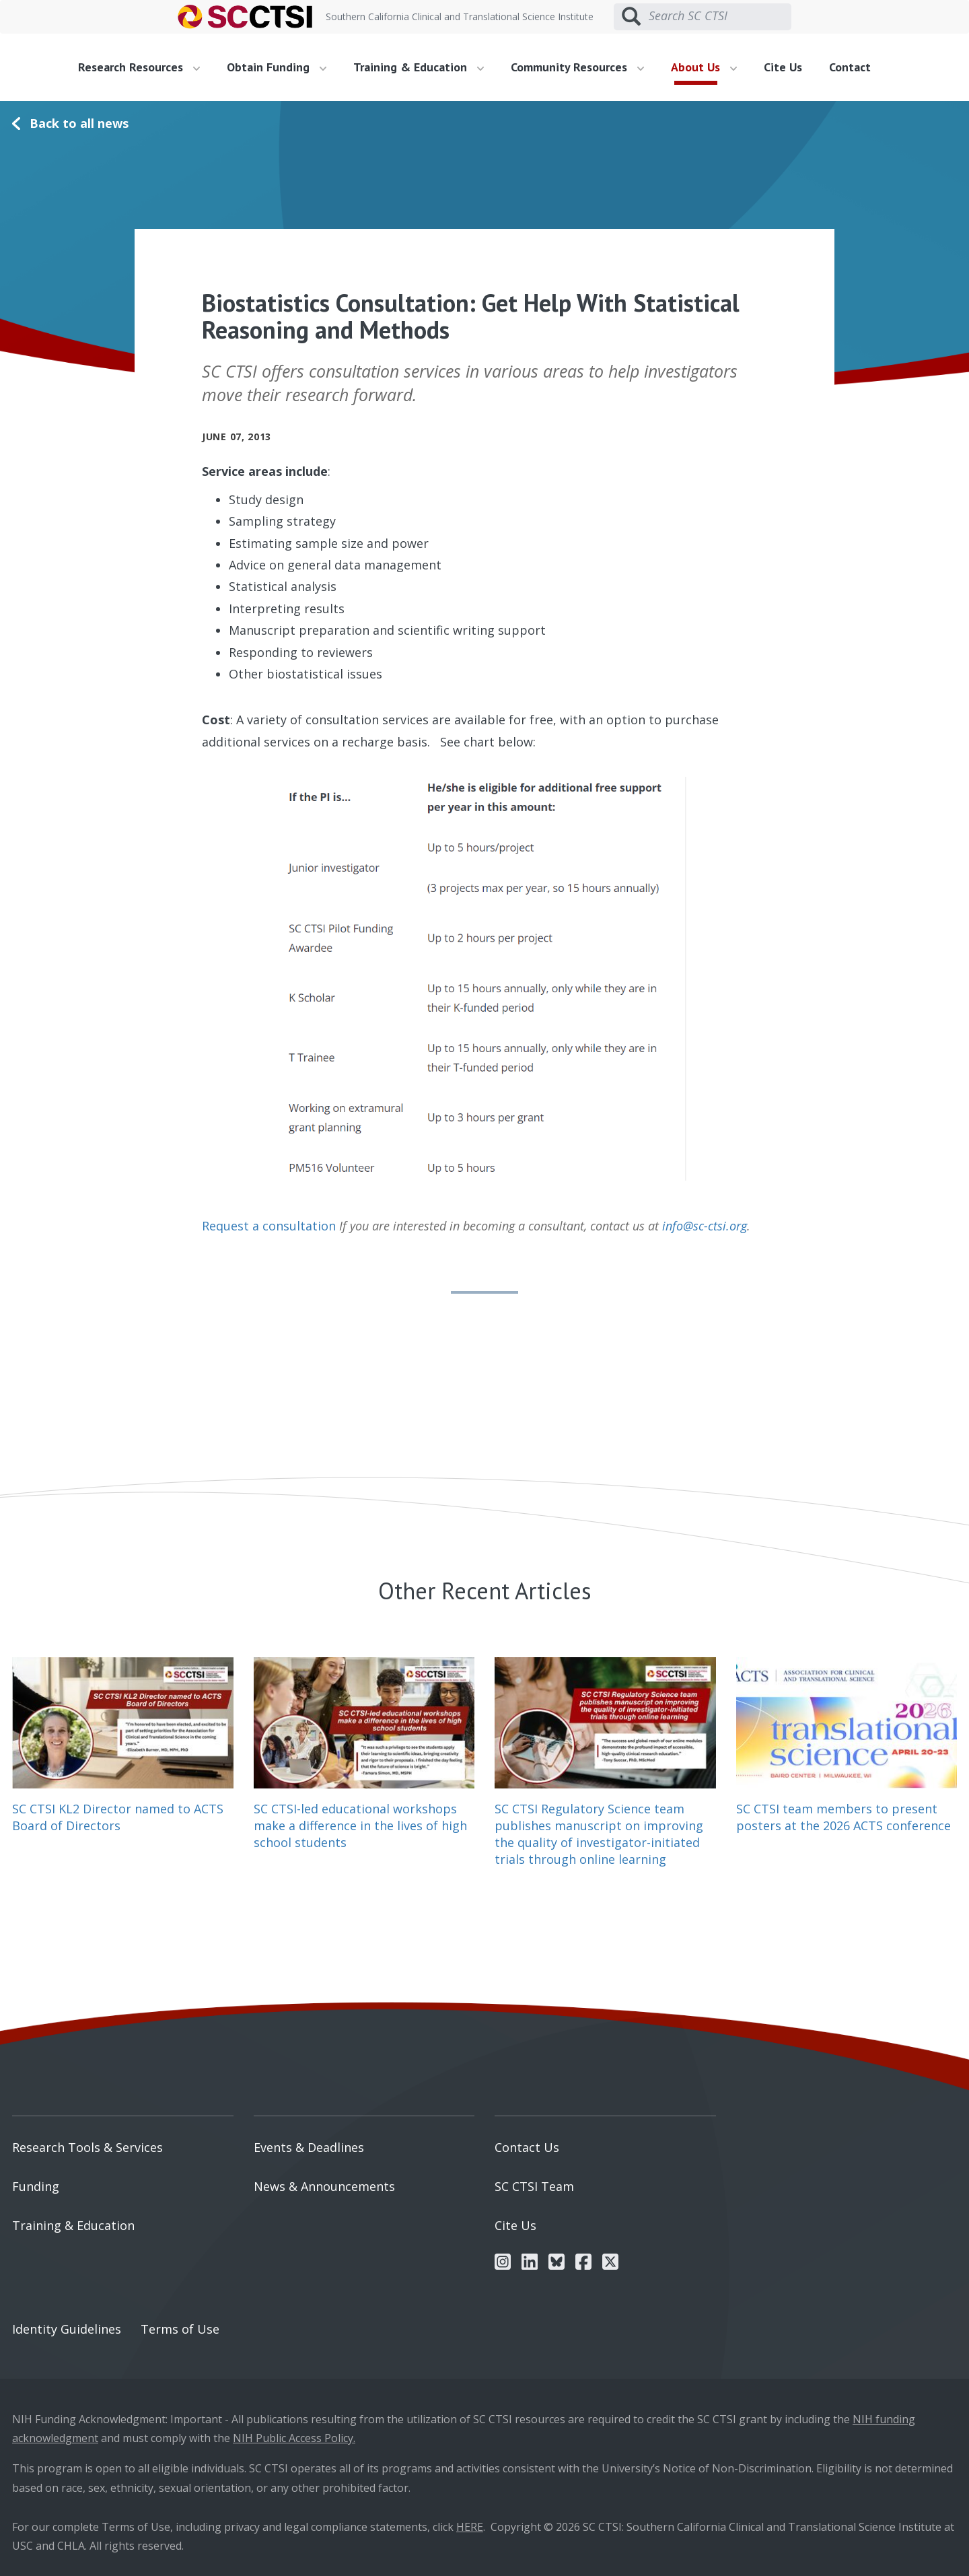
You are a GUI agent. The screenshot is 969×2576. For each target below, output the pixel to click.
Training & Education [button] (418, 67)
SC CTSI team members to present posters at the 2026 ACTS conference (843, 1817)
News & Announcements (324, 2186)
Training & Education (73, 2225)
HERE (469, 2526)
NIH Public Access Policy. (294, 2438)
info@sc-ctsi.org (704, 1226)
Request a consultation (269, 1226)
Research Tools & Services (87, 2147)
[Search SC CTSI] (720, 16)
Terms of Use (180, 2329)
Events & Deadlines (309, 2147)
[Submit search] (631, 16)
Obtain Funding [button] (276, 67)
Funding (35, 2186)
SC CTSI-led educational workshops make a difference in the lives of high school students (360, 1825)
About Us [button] (704, 67)
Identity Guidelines (66, 2329)
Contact (850, 67)
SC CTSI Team (534, 2186)
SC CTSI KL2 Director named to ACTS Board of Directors (117, 1817)
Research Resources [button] (139, 67)
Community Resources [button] (577, 67)
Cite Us (783, 67)
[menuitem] (144, 67)
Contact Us (527, 2147)
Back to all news (79, 123)
